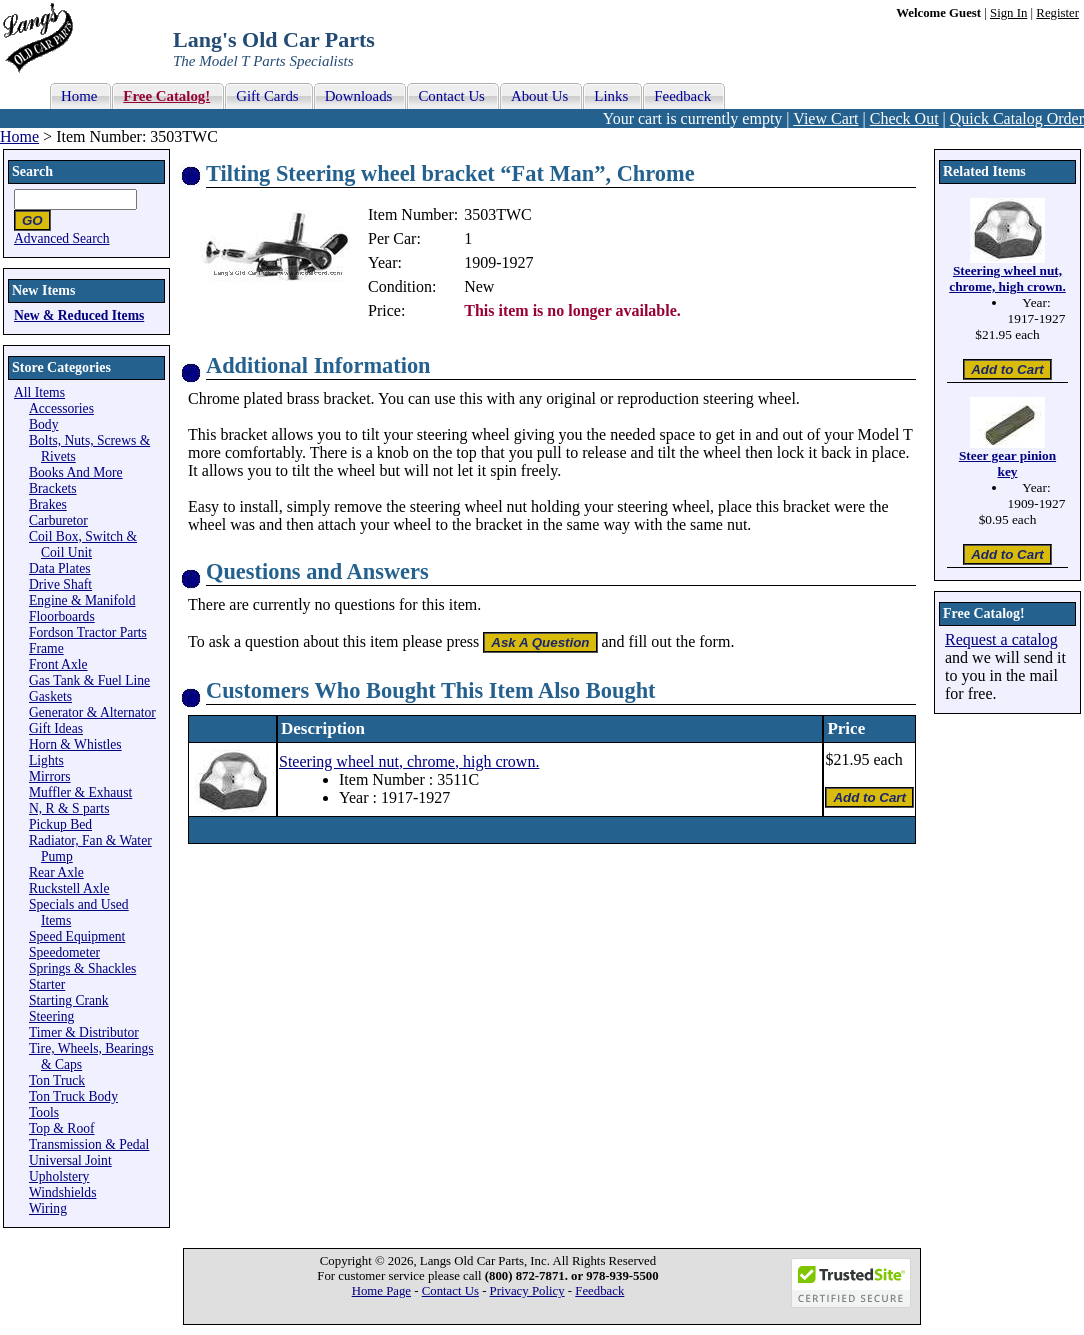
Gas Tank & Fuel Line (89, 680)
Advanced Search (62, 238)
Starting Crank (69, 1000)
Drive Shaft (60, 584)
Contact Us (450, 1291)
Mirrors (50, 776)
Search (32, 171)
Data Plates (60, 568)
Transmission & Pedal (89, 1144)
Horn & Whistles (75, 744)
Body (43, 424)
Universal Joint (70, 1160)
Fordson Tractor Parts (88, 632)
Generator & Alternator (92, 712)
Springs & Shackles (82, 968)
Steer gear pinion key (1007, 463)
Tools (44, 1112)
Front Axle (58, 664)
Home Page (381, 1291)
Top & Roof (62, 1128)
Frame (46, 648)
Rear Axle (56, 872)
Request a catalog (1001, 639)
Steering (51, 1016)
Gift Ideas (56, 728)
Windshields (62, 1192)
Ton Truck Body (73, 1096)
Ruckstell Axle (69, 888)
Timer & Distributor (84, 1032)
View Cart (825, 118)
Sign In (1008, 13)
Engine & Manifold (82, 600)
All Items (39, 392)
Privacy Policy (527, 1291)
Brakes (48, 504)
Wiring (48, 1208)
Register (1057, 13)
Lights (46, 760)
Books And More (76, 472)
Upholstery (59, 1176)
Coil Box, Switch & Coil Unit (83, 544)
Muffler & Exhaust (80, 792)
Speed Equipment (77, 936)
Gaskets (50, 696)
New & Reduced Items (79, 315)
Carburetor (58, 520)
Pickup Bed (60, 824)
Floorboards (62, 616)
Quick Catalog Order (1017, 118)
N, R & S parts (69, 808)
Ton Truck (57, 1080)
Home (19, 136)
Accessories (61, 408)
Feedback (599, 1291)
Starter (47, 984)
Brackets (53, 488)
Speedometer (64, 952)
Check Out (904, 118)
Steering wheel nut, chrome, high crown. (409, 761)
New (479, 286)
